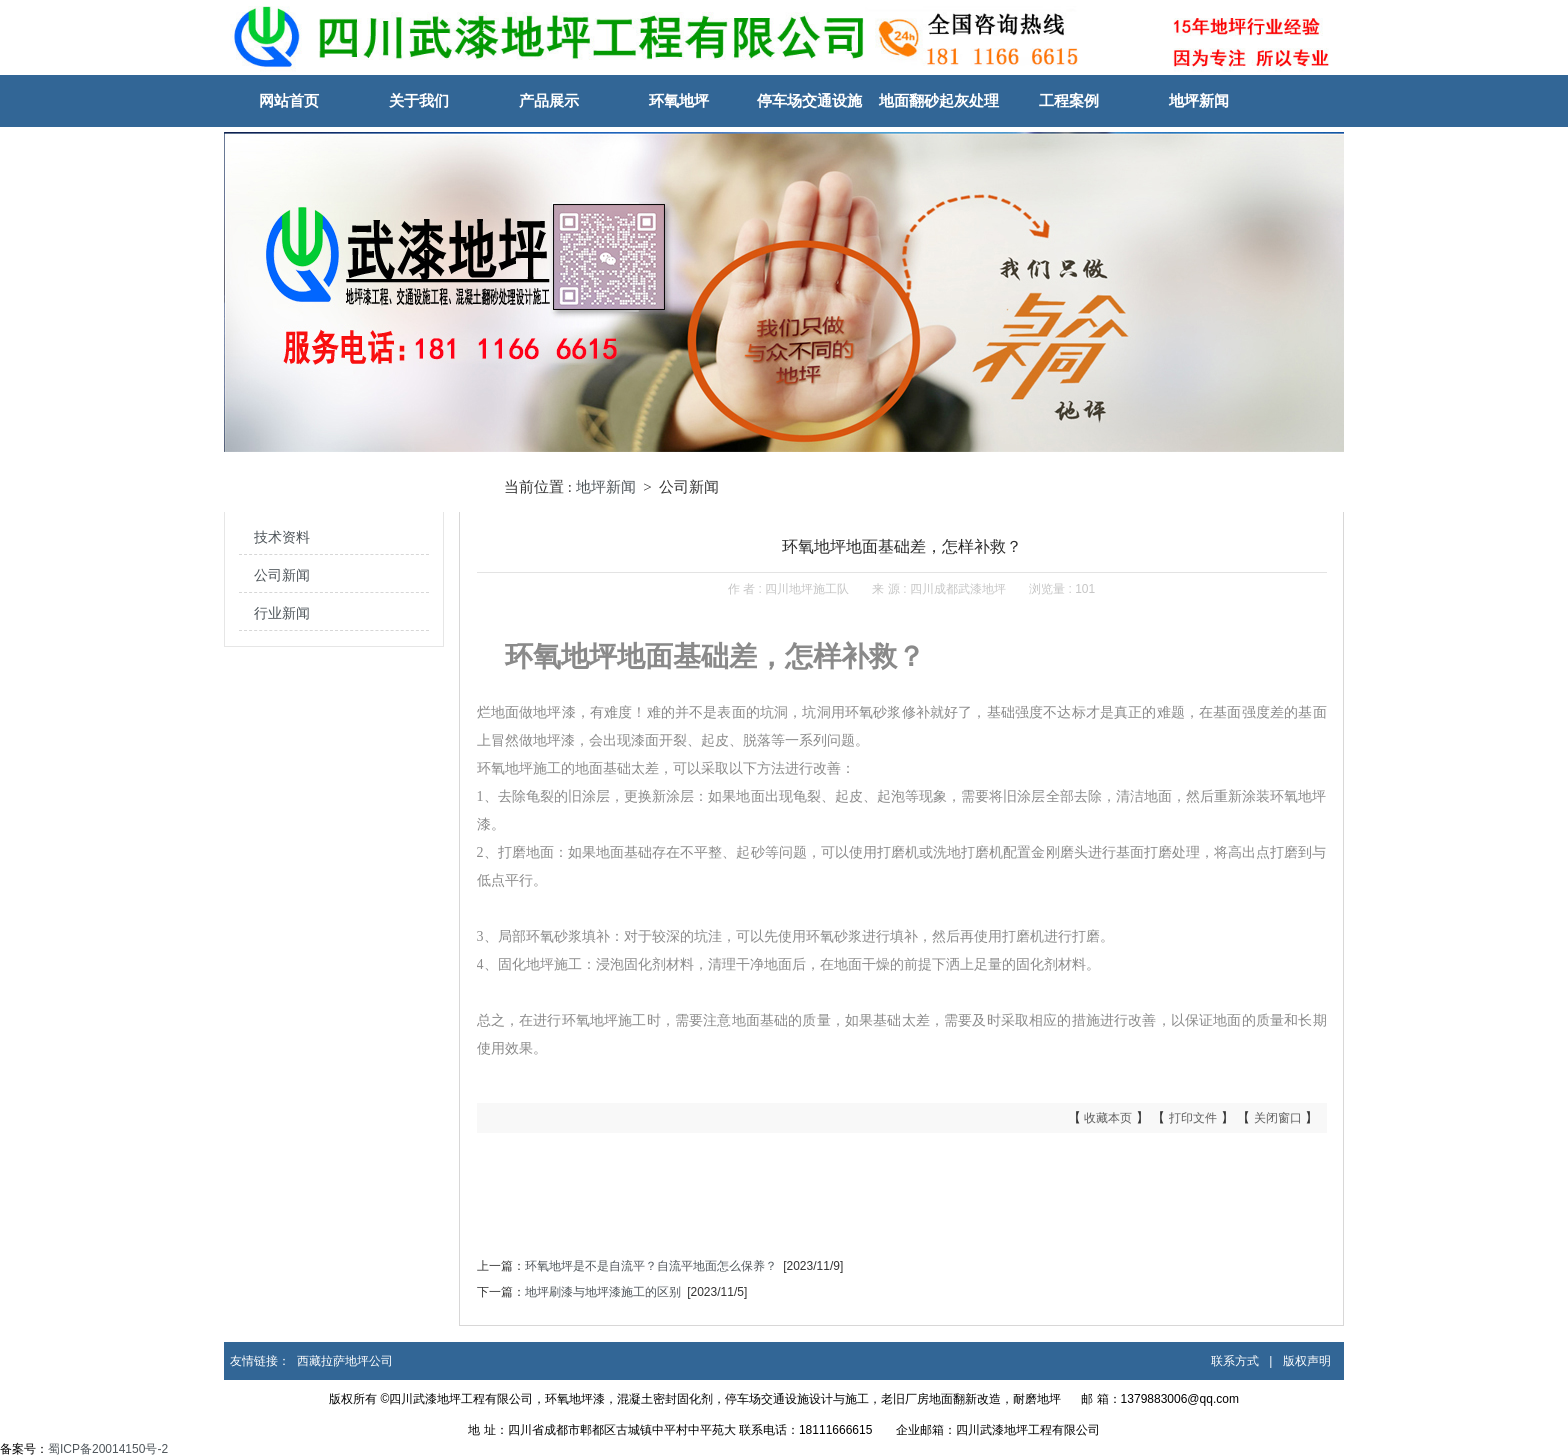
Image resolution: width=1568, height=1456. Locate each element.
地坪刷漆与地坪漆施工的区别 (603, 1292)
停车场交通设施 (809, 100)
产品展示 (549, 100)
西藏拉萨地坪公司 (345, 1361)
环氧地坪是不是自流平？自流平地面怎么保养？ (651, 1266)
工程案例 (1069, 100)
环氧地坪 (679, 100)
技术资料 (282, 537)
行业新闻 (282, 613)
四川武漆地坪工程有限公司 (1028, 1430)
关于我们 (419, 100)
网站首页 (289, 100)
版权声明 (1307, 1361)
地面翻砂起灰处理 (939, 100)
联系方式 (1235, 1361)
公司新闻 (282, 575)
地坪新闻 (1199, 100)
